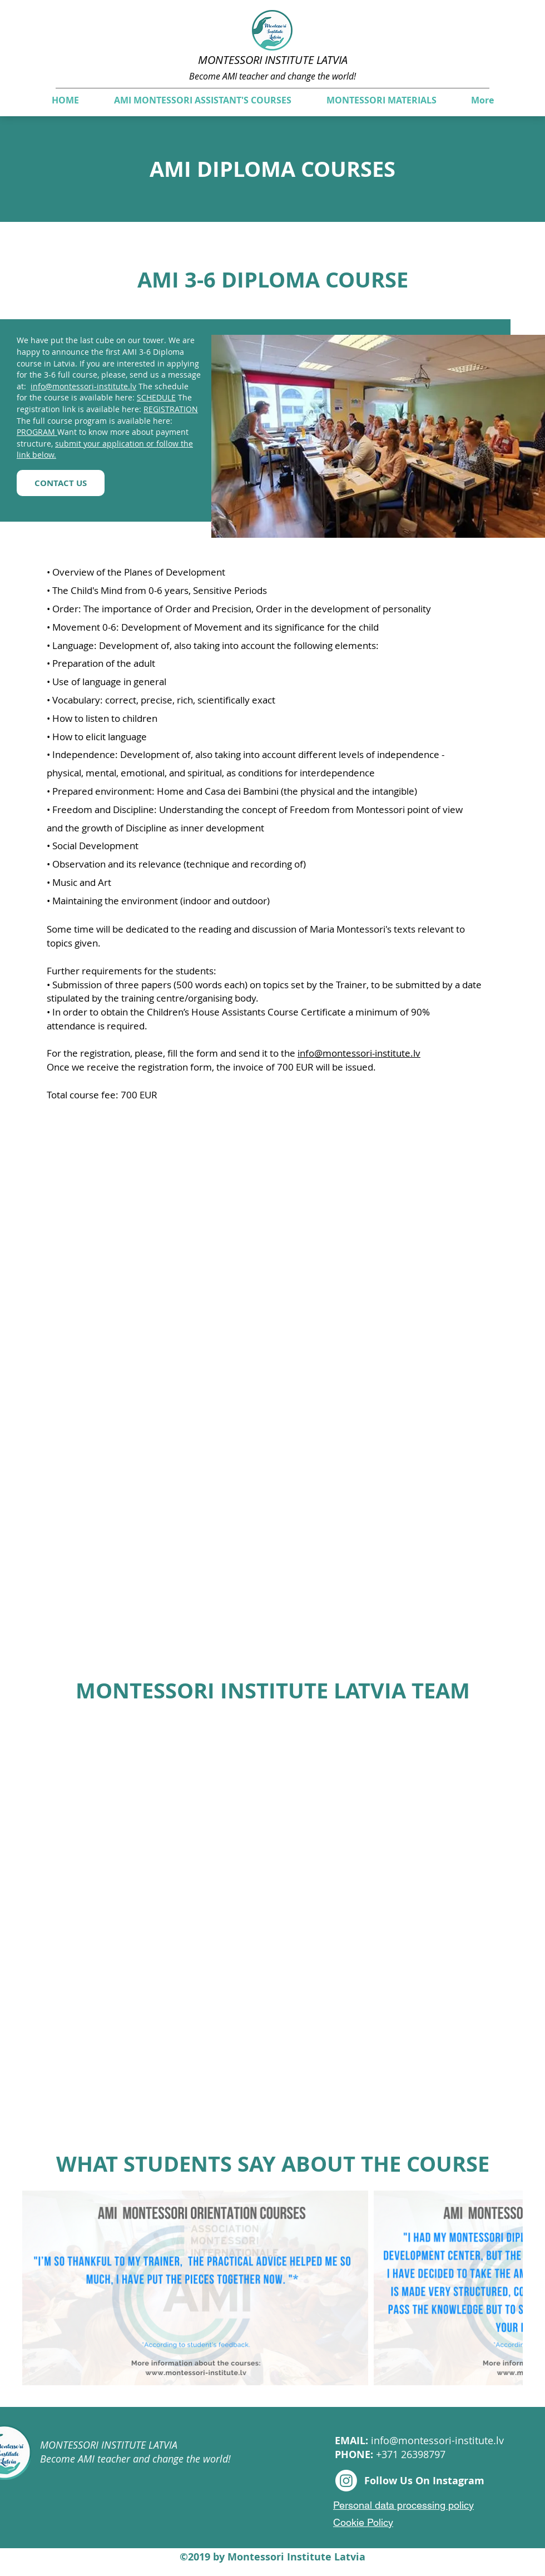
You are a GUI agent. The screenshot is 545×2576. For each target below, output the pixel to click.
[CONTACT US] (61, 483)
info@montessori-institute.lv (83, 386)
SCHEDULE (156, 397)
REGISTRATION (170, 409)
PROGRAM (37, 432)
